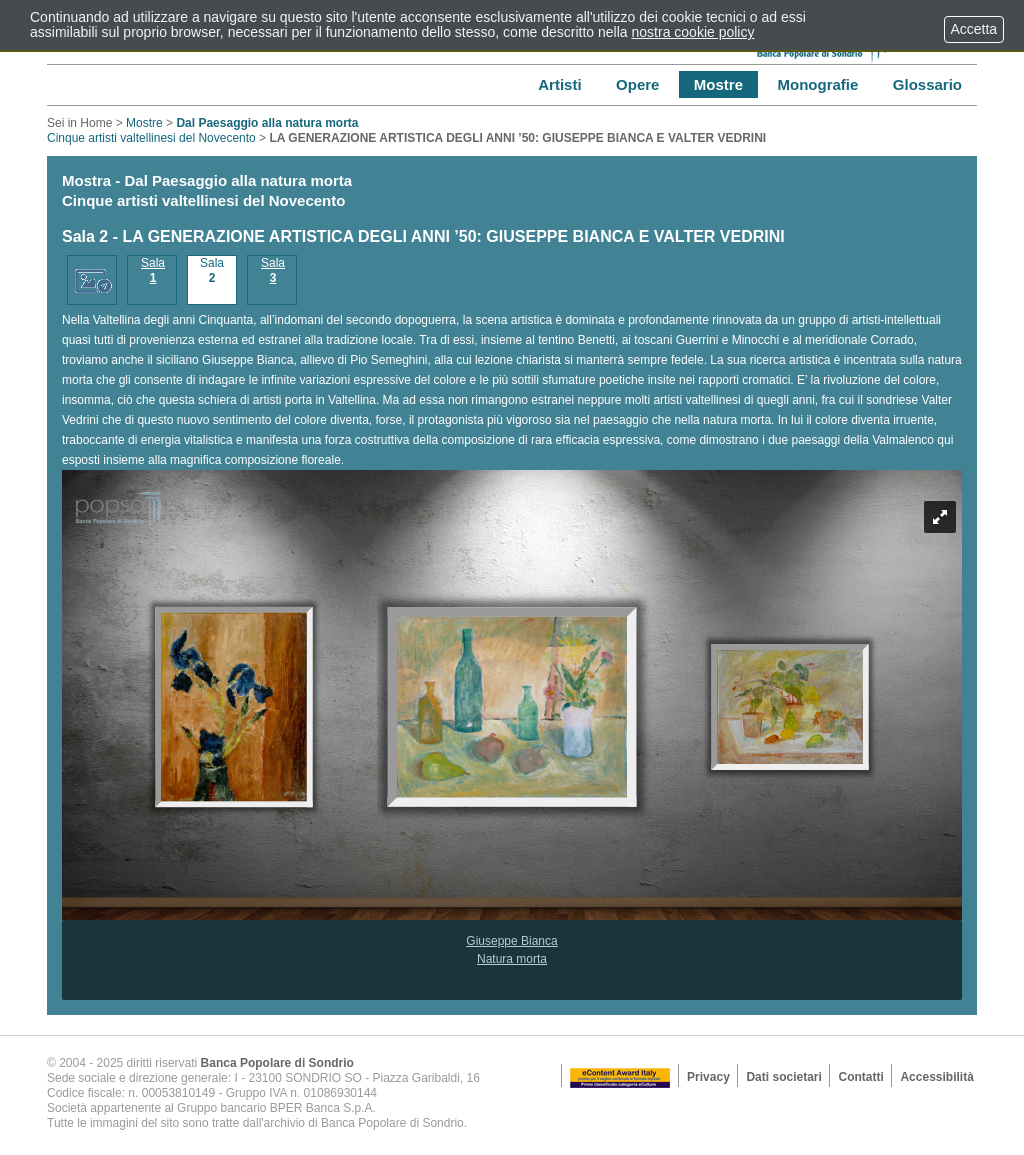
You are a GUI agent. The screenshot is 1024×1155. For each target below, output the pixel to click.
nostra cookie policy (693, 32)
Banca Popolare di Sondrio (277, 1063)
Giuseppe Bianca (511, 941)
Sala (153, 270)
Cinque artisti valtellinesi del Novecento (202, 130)
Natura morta (512, 959)
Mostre (144, 123)
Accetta (974, 29)
